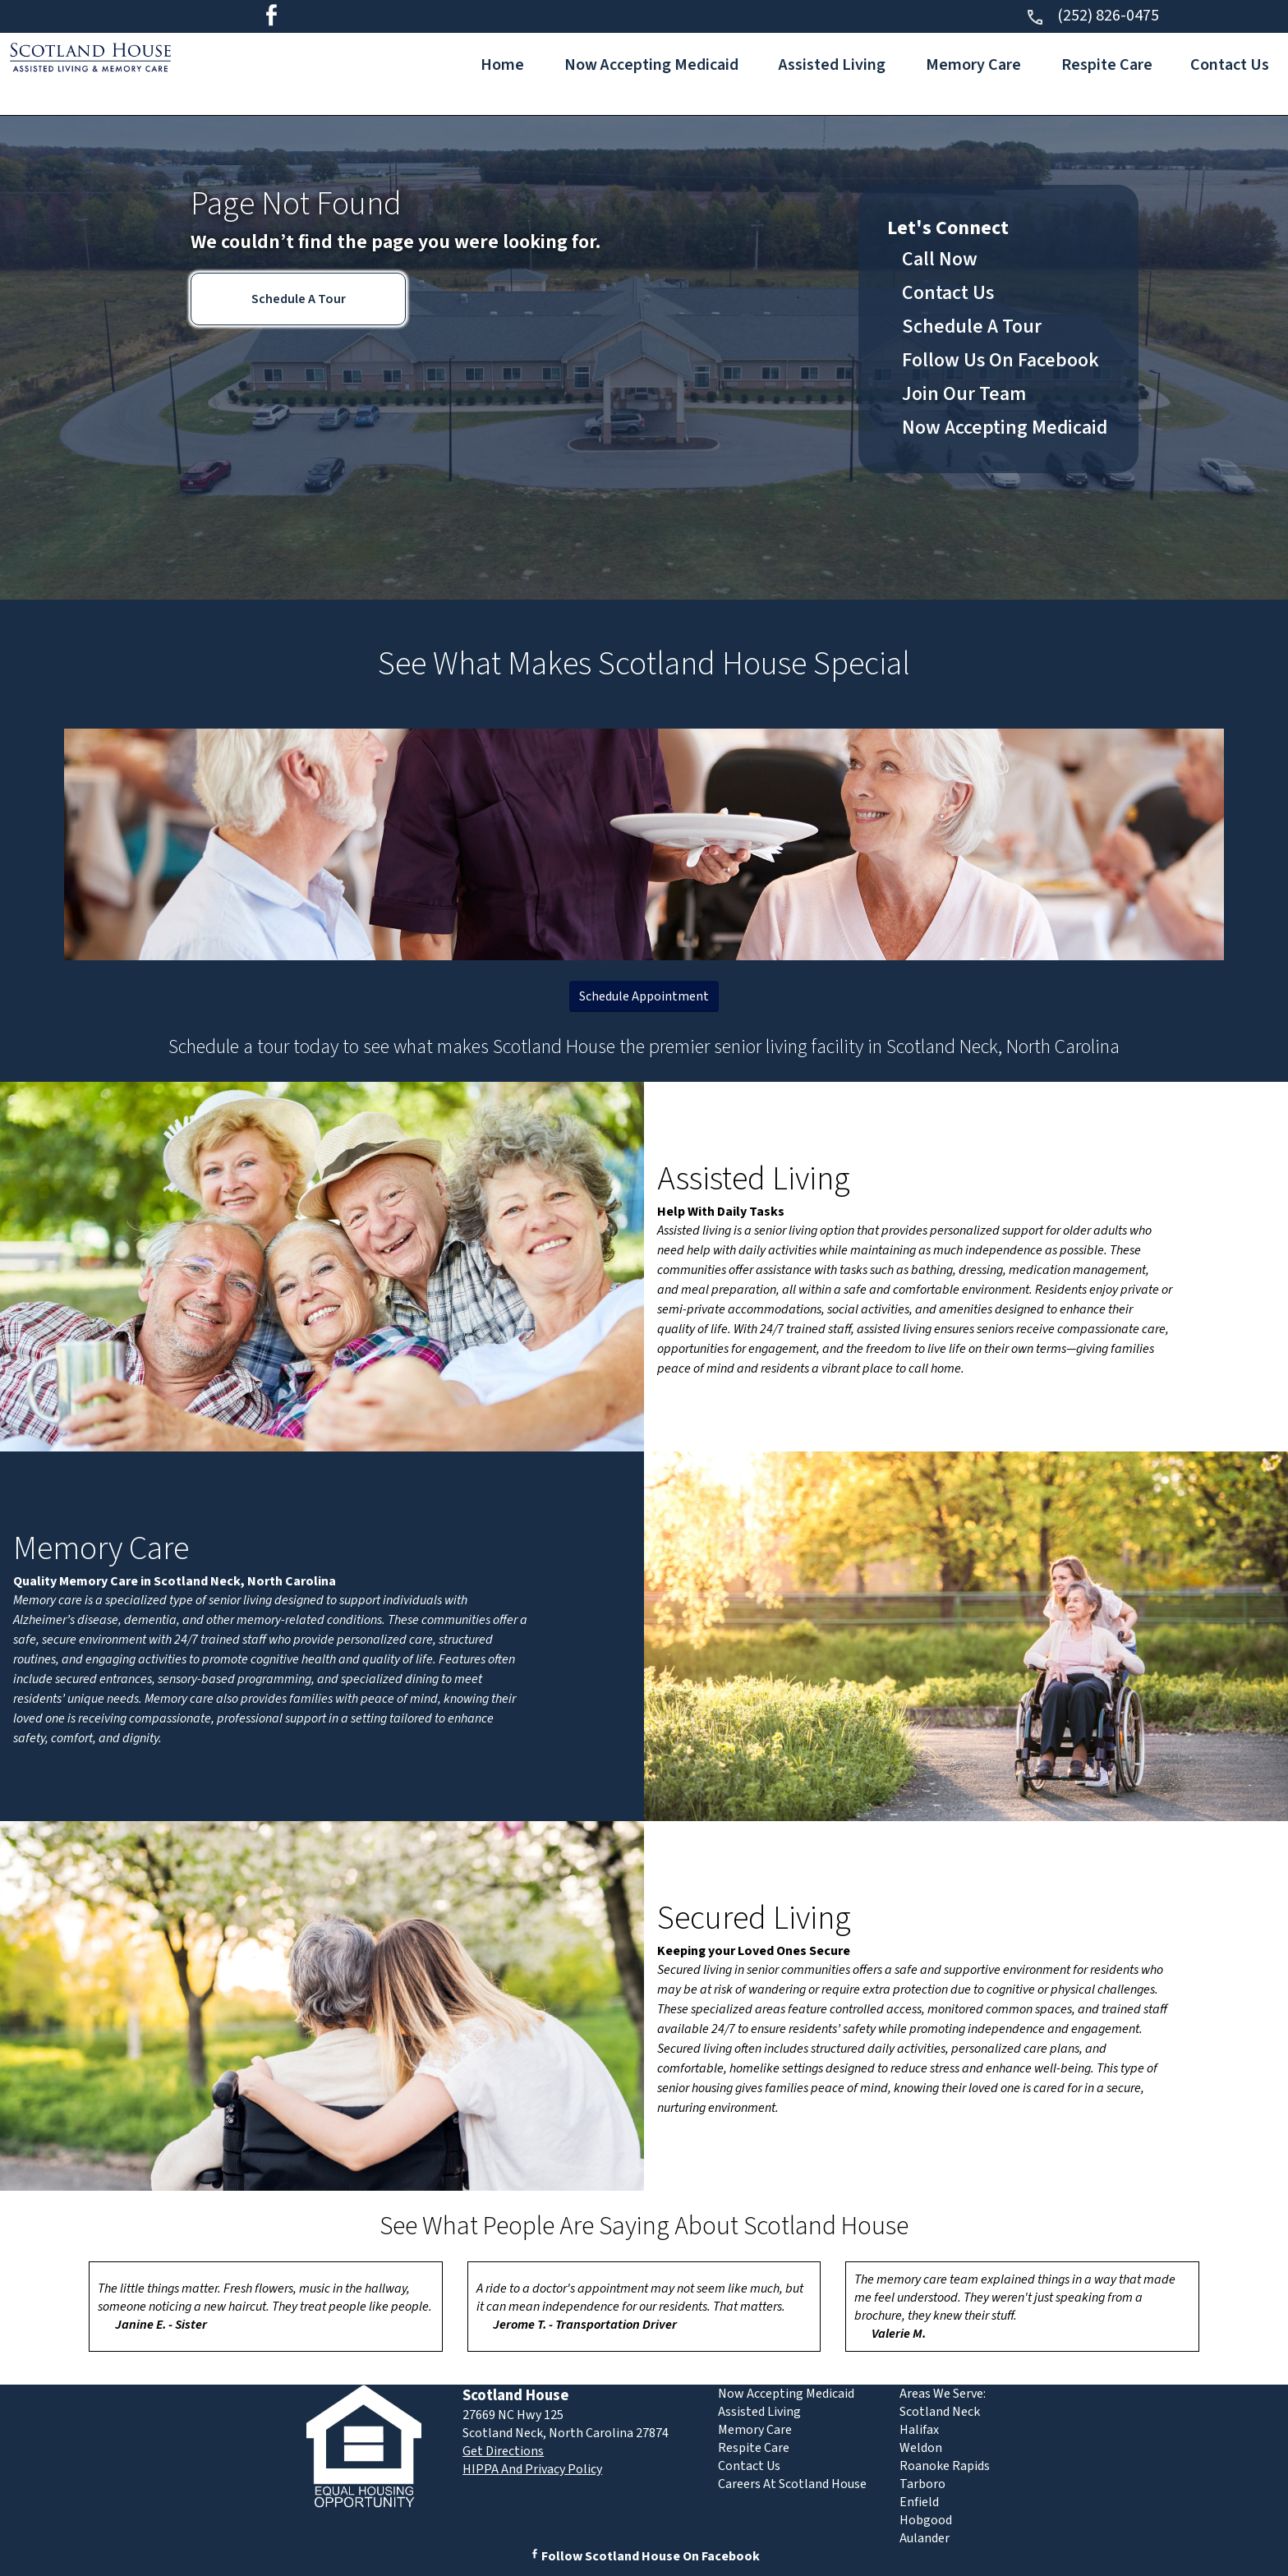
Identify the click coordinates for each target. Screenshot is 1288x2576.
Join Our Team (964, 394)
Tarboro (922, 2484)
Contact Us (1229, 64)
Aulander (924, 2538)
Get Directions (503, 2451)
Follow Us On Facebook (1000, 360)
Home (502, 64)
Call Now (940, 259)
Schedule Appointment (644, 996)
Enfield (919, 2502)
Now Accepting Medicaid (651, 64)
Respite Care (1106, 64)
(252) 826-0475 (1092, 15)
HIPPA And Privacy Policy (532, 2469)
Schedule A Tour (298, 299)
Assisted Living (832, 64)
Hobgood (925, 2520)
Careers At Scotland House (792, 2484)
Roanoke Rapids (944, 2466)
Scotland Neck (939, 2412)
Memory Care (973, 64)
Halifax (919, 2430)
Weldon (920, 2448)
